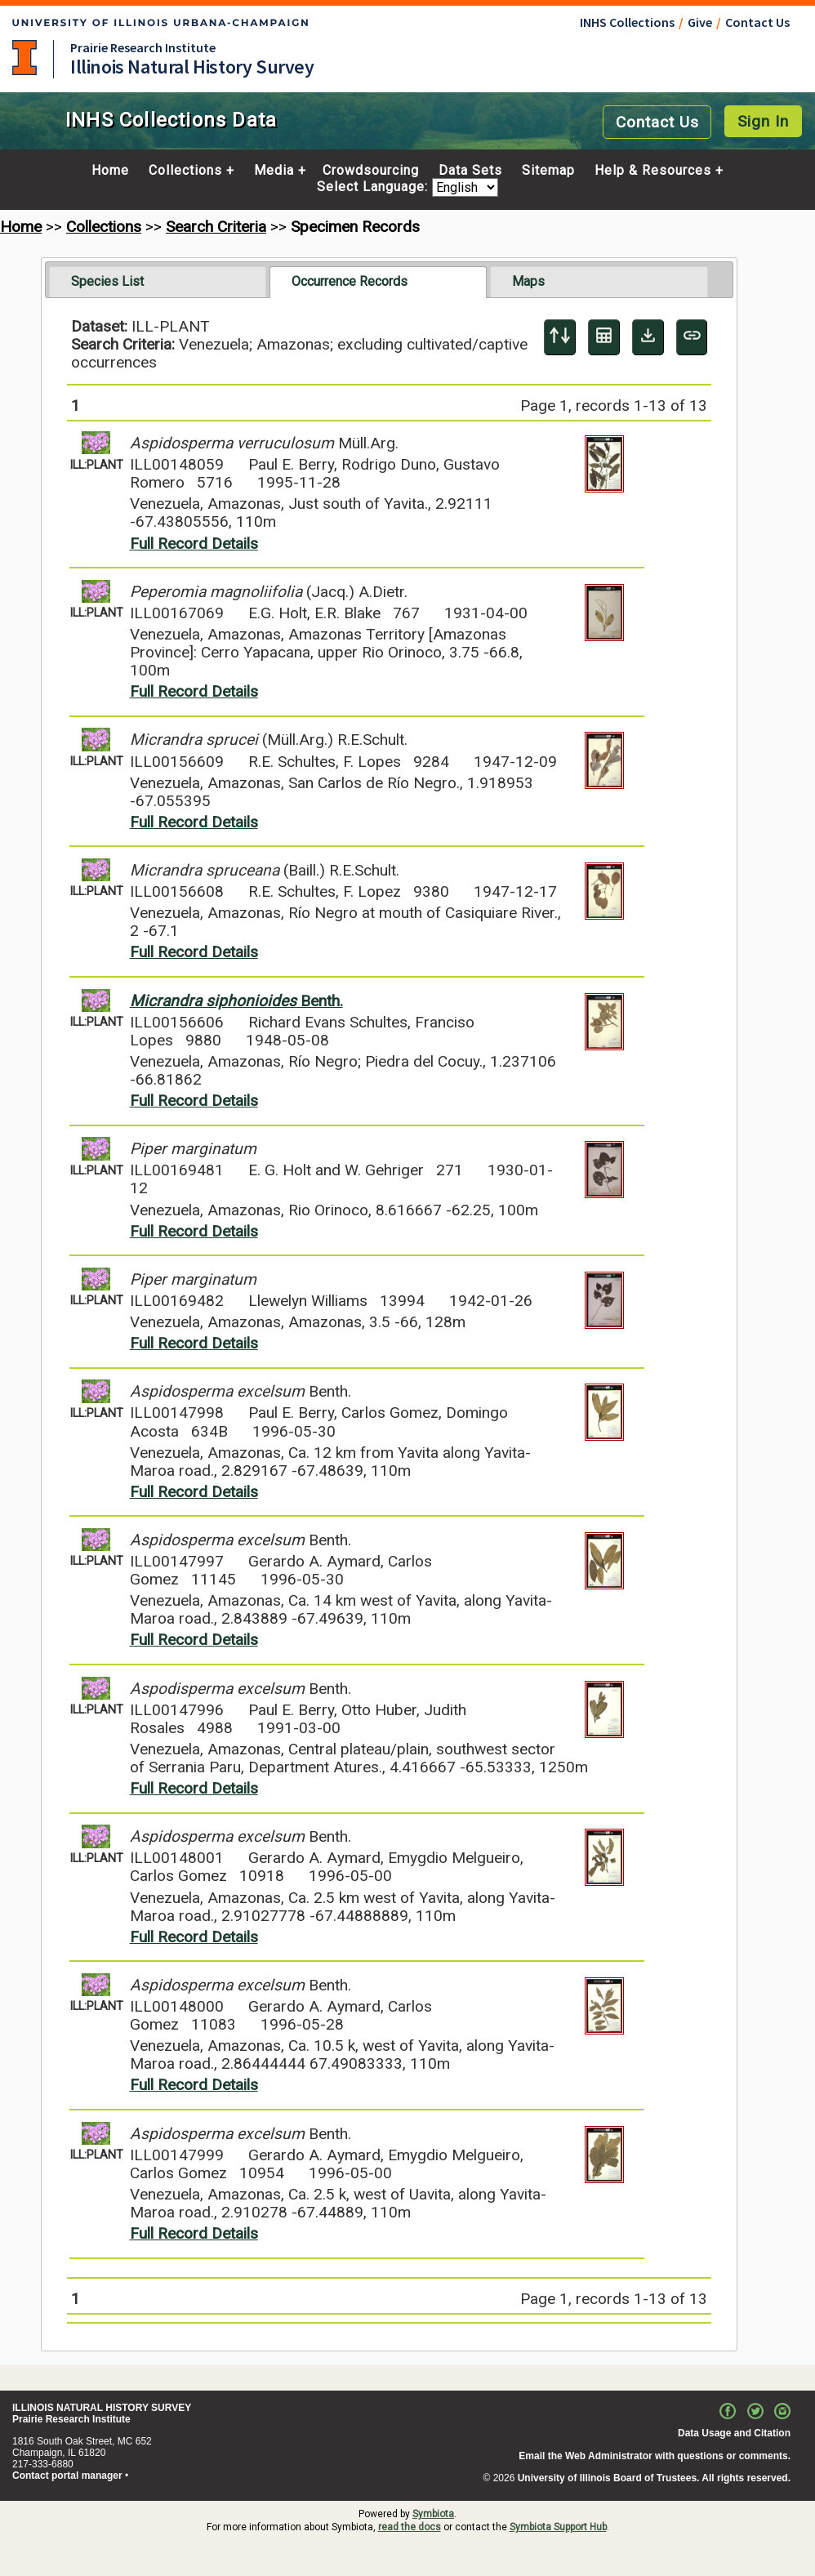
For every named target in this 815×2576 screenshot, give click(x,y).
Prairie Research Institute (143, 47)
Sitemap (548, 170)
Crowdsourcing (371, 170)
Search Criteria (216, 226)
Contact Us (757, 22)
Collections (185, 170)
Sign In (763, 121)
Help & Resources (653, 170)
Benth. (236, 1001)
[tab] (158, 281)
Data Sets (470, 170)
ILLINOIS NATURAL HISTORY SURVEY (101, 2407)
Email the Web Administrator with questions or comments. (655, 2456)
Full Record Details (194, 543)
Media (274, 170)
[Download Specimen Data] (648, 337)
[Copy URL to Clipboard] (692, 337)
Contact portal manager (67, 2475)
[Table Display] (604, 337)
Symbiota (433, 2514)
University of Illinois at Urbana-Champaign (24, 57)
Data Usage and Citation (734, 2433)
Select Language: (374, 187)
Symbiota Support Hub (558, 2527)
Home (110, 170)
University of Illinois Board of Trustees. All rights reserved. (654, 2478)
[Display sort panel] (560, 337)
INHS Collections (627, 22)
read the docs (409, 2527)
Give (700, 22)
